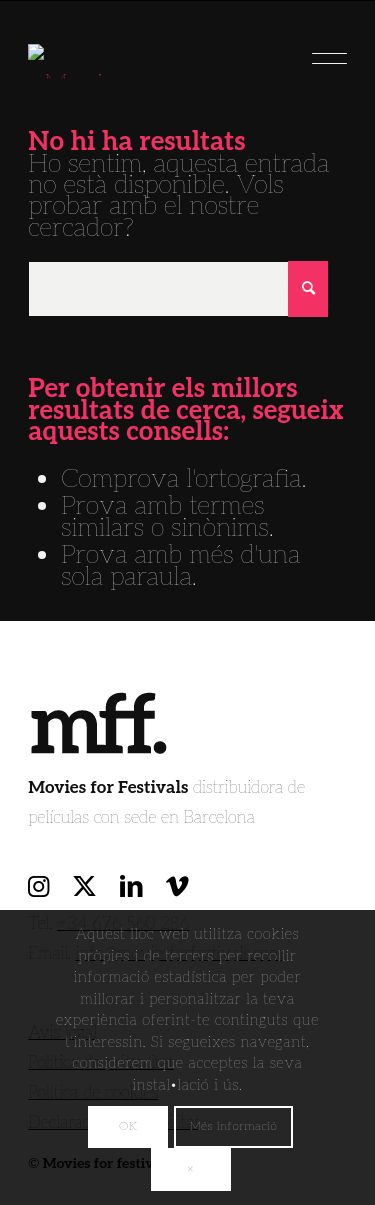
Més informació (234, 1126)
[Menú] (319, 51)
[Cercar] (178, 289)
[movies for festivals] (155, 51)
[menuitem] (319, 51)
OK (128, 1126)
